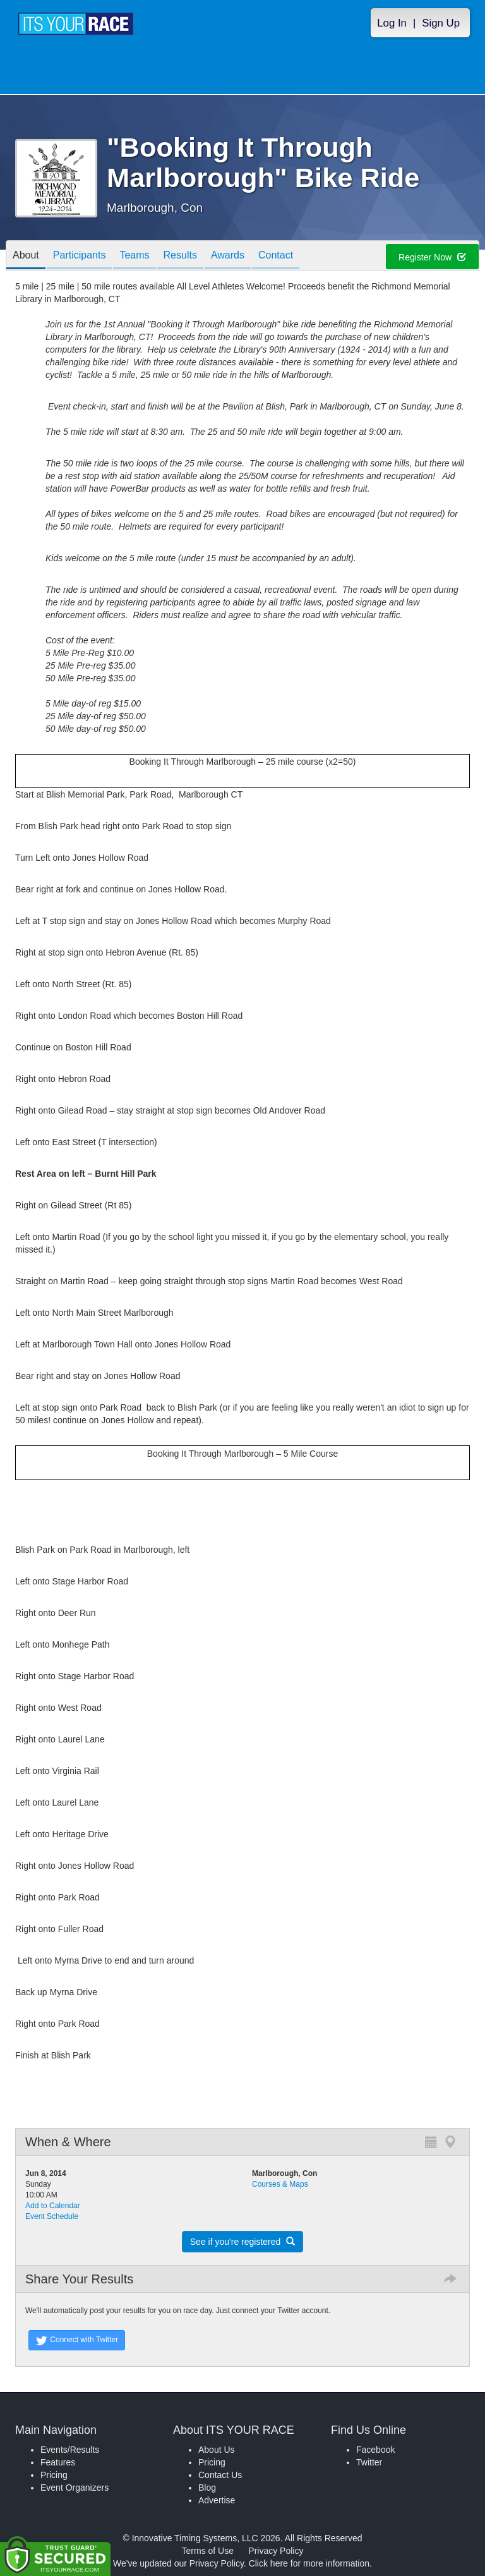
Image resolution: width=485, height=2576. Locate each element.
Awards (227, 256)
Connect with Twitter (76, 2340)
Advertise (216, 2500)
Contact (275, 256)
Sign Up (441, 23)
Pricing (54, 2475)
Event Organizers (74, 2487)
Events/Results (69, 2450)
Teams (134, 256)
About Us (216, 2450)
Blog (207, 2487)
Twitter (369, 2462)
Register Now (432, 257)
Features (57, 2462)
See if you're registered (242, 2242)
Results (180, 256)
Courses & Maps (280, 2184)
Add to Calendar (52, 2205)
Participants (79, 256)
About (26, 256)
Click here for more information (309, 2563)
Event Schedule (51, 2216)
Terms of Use (208, 2551)
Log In (392, 23)
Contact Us (220, 2475)
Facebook (375, 2450)
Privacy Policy (275, 2551)
